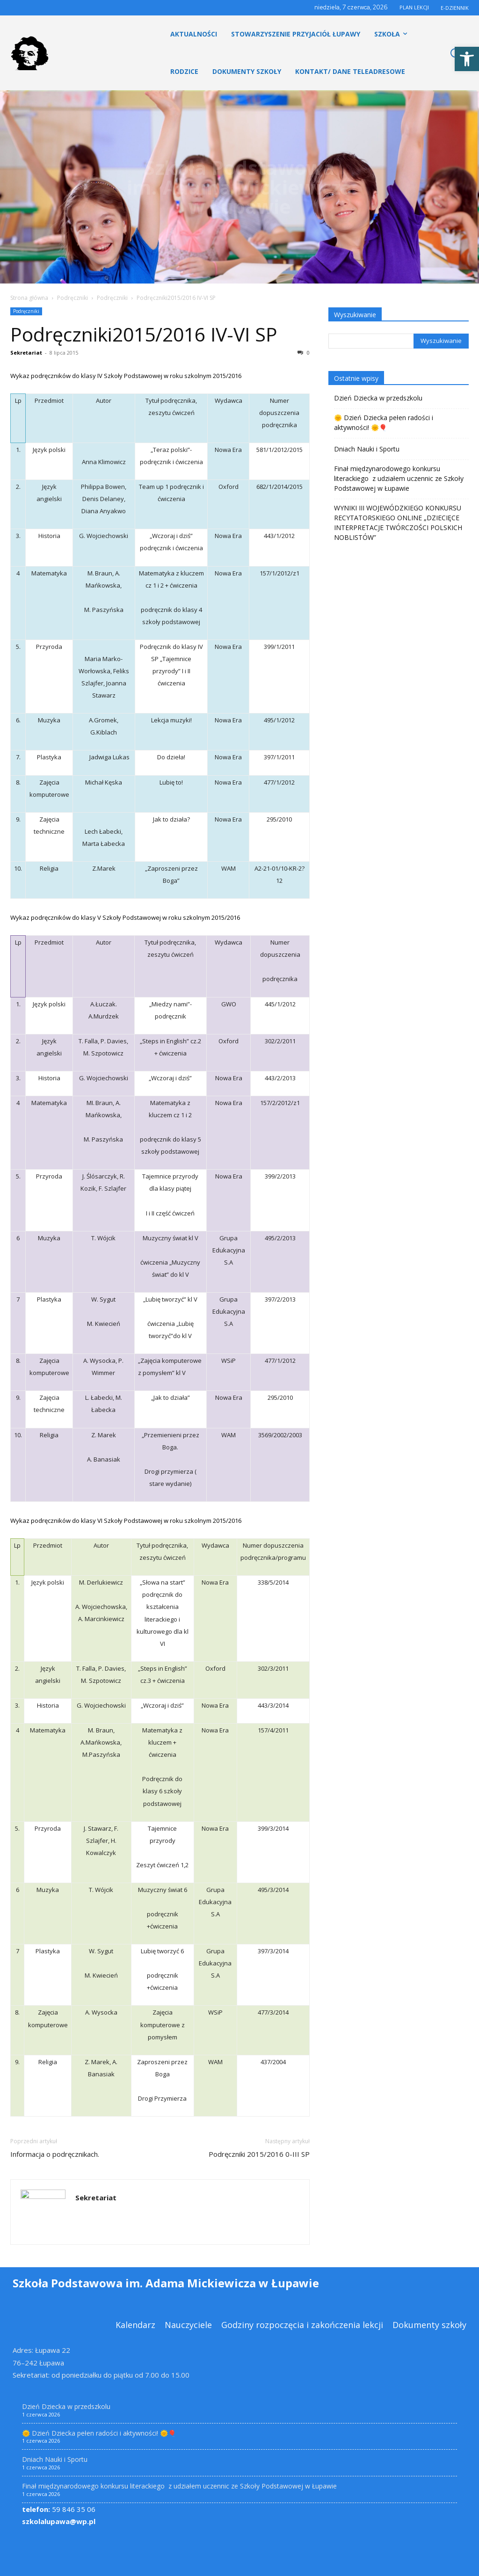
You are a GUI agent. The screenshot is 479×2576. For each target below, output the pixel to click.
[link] (467, 59)
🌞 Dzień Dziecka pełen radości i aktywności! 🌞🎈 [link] (383, 422)
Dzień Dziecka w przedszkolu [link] (378, 397)
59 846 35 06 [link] (58, 2509)
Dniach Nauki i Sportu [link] (366, 448)
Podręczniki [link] (72, 298)
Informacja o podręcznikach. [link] (54, 2154)
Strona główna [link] (29, 298)
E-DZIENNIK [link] (455, 7)
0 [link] (304, 352)
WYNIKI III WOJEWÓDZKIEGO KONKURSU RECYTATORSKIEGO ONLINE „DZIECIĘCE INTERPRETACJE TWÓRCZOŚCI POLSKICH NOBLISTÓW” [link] (398, 522)
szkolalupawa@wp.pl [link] (58, 2521)
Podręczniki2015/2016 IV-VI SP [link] (143, 334)
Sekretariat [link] (26, 352)
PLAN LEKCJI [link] (414, 7)
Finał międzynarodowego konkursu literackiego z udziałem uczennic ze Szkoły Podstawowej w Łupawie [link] (399, 478)
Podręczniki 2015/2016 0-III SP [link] (259, 2154)
